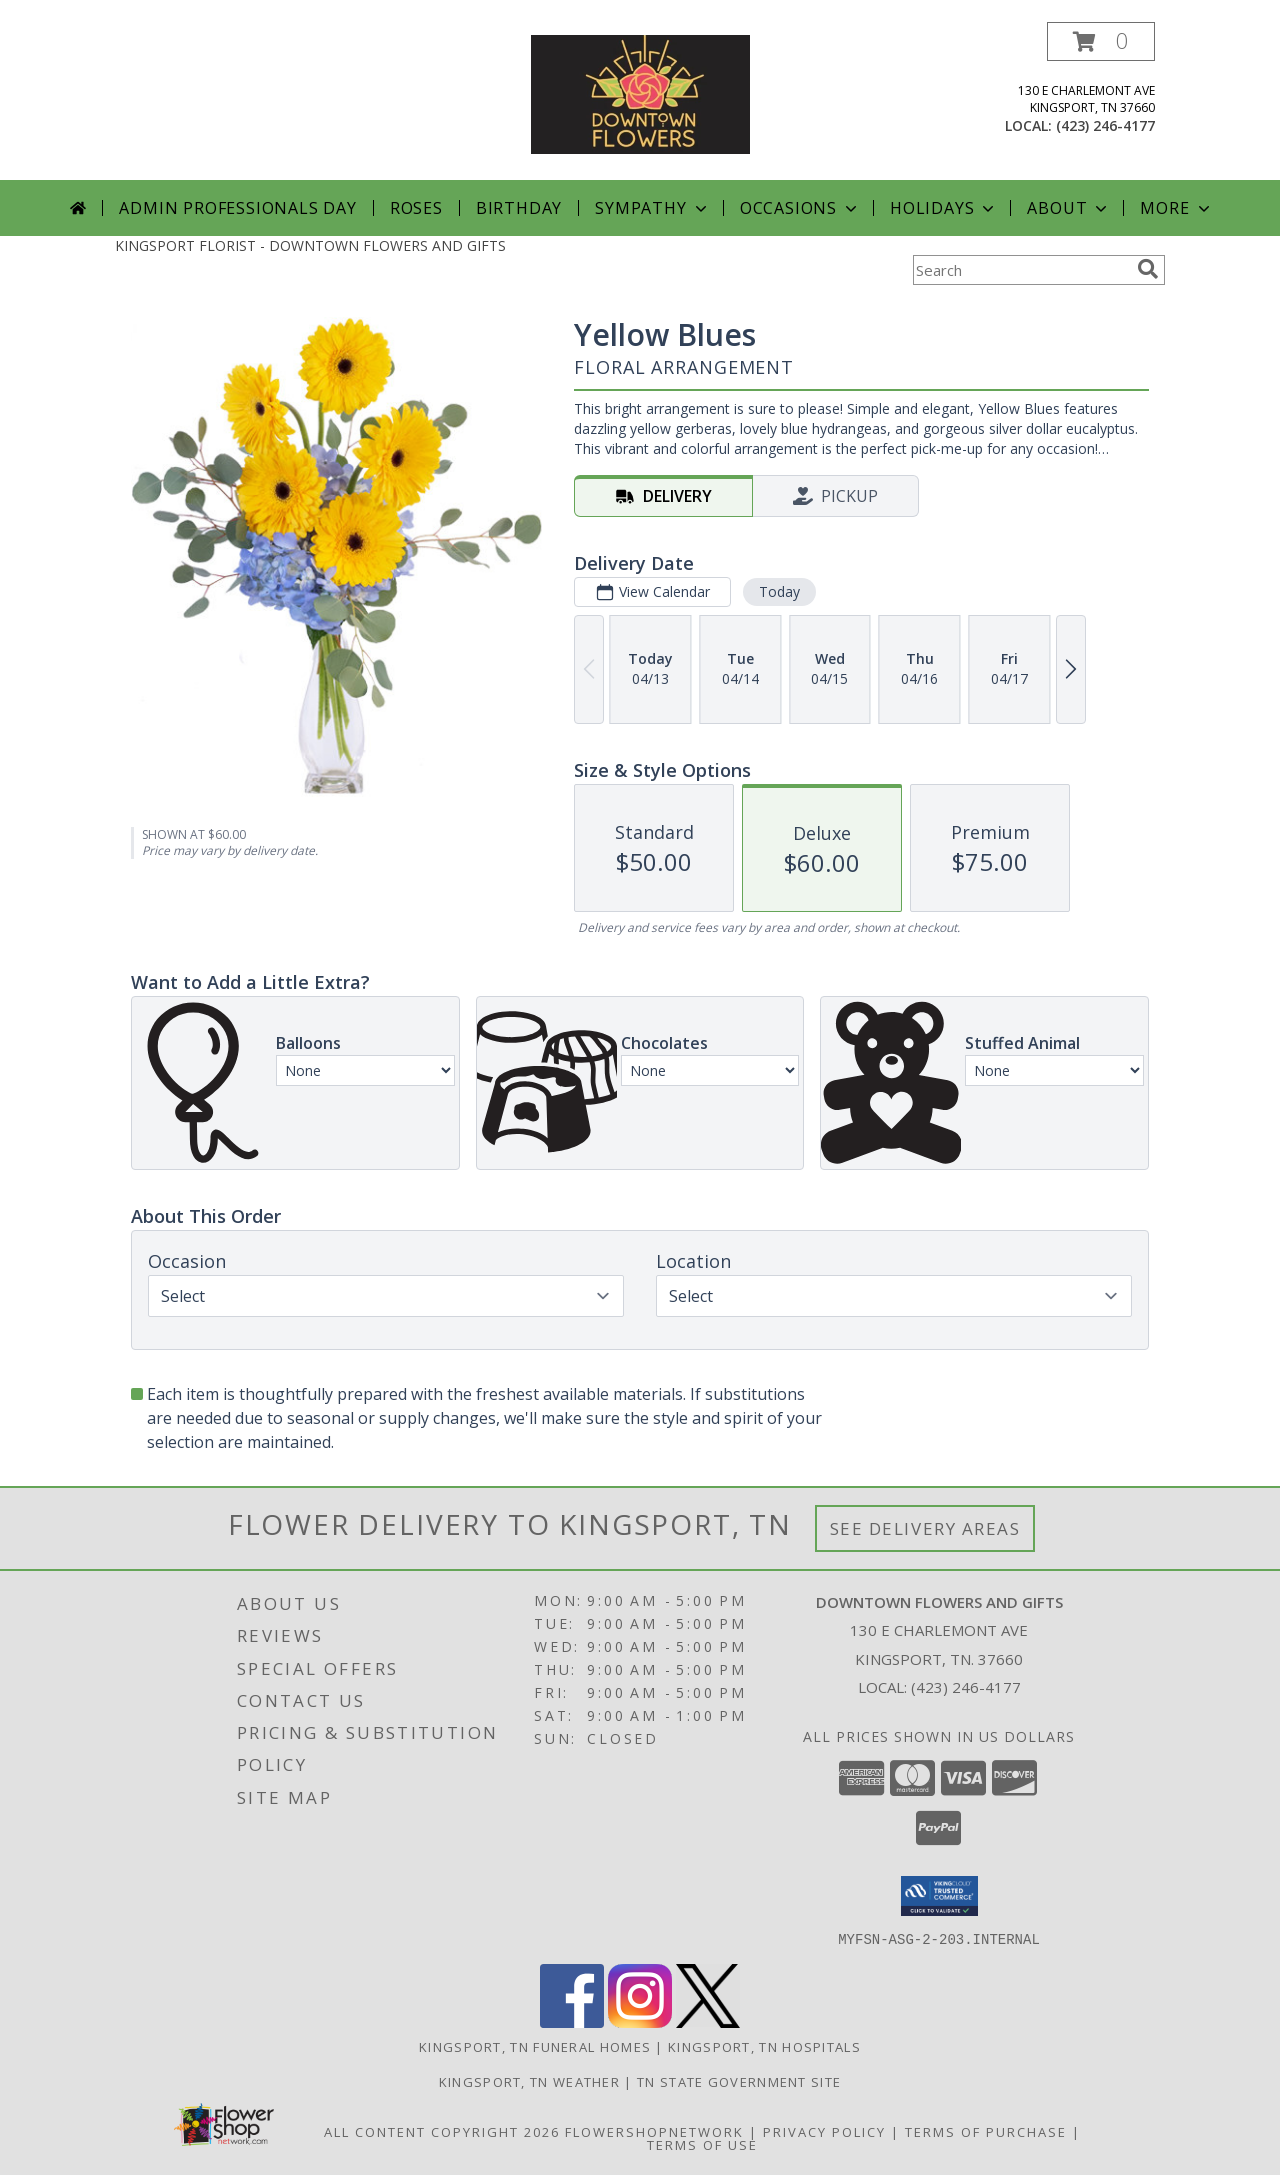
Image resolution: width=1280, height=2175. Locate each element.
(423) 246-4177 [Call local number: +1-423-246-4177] (1105, 125)
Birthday (519, 208)
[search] (1148, 269)
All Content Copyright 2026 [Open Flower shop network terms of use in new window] (442, 2131)
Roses (416, 208)
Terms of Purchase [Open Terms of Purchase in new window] (986, 2131)
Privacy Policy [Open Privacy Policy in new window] (824, 2131)
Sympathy (652, 208)
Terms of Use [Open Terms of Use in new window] (702, 2144)
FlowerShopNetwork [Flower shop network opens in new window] (654, 2131)
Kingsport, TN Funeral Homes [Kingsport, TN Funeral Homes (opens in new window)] (535, 2046)
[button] (1101, 41)
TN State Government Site (739, 2081)
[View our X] (708, 2021)
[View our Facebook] (572, 2021)
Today (779, 591)
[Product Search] (1021, 270)
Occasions (800, 208)
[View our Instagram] (640, 2021)
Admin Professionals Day (237, 208)
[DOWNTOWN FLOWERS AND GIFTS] (640, 92)
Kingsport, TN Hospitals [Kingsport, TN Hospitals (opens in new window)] (764, 2046)
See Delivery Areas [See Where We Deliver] (925, 1528)
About (1069, 208)
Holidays (944, 208)
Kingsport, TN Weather (529, 2081)
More (1176, 208)
